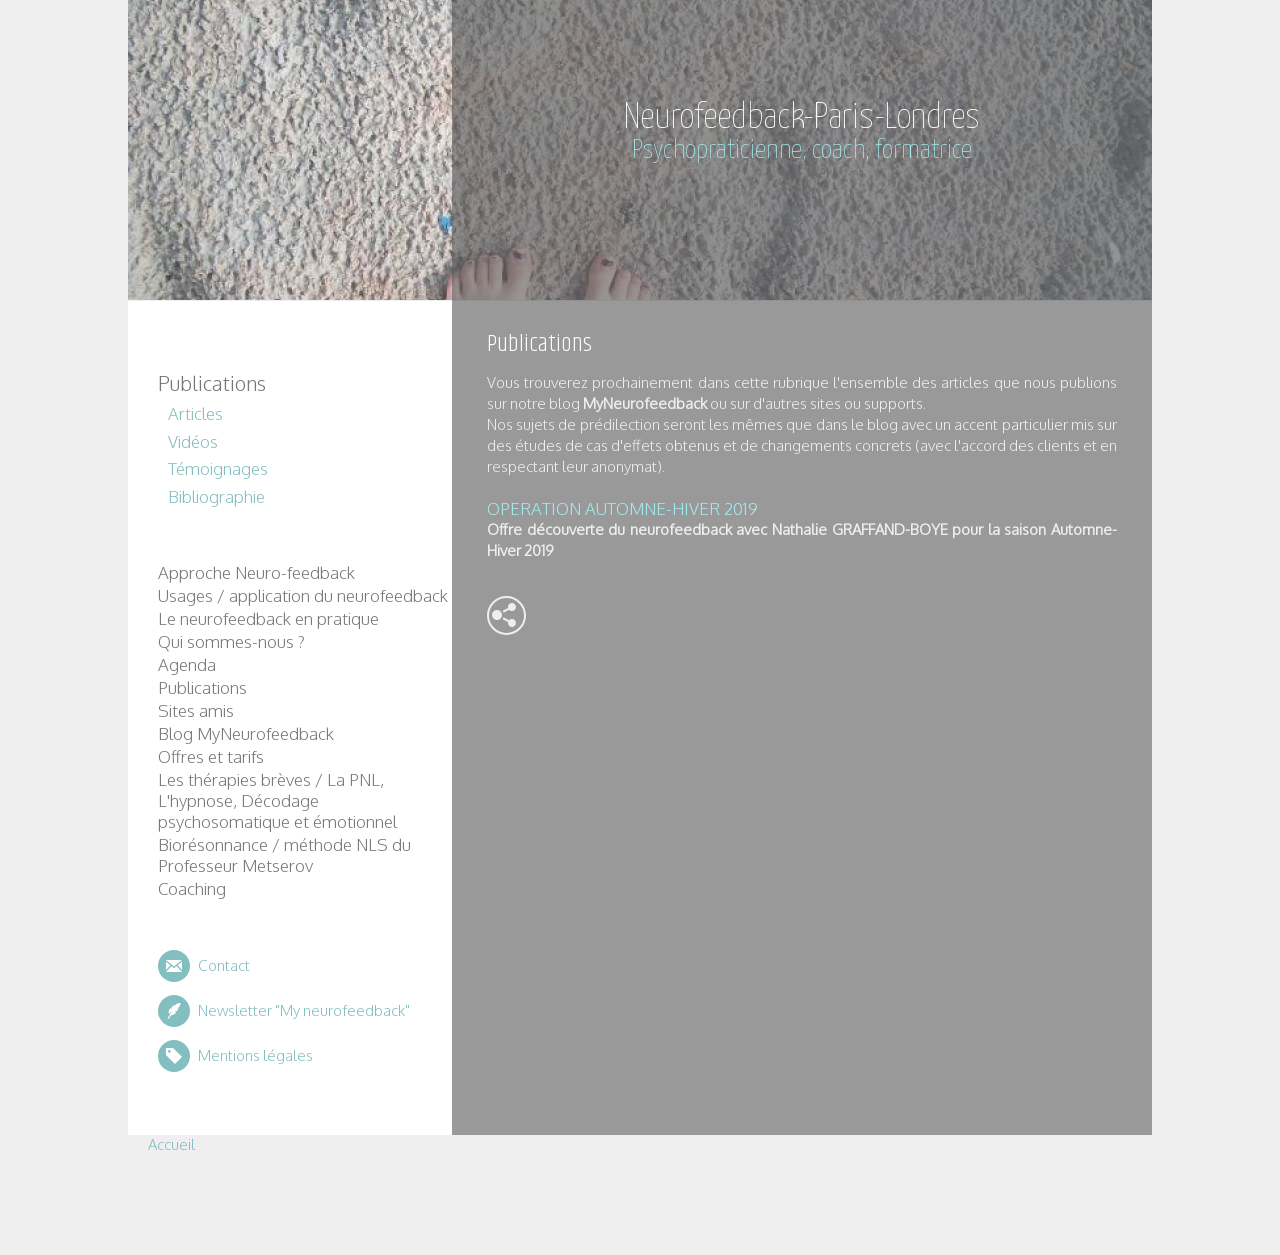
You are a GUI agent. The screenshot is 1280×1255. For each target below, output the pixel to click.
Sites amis (196, 710)
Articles (195, 413)
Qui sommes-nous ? (231, 641)
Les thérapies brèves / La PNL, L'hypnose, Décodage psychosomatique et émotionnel (277, 800)
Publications (212, 383)
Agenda (187, 664)
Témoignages (218, 468)
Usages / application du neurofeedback (303, 595)
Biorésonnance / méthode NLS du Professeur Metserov (284, 855)
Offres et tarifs (211, 756)
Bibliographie (216, 496)
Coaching (192, 888)
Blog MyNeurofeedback (246, 733)
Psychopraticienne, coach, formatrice (802, 150)
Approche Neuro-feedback (256, 572)
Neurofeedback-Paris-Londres (802, 118)
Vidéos (193, 441)
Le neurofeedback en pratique (268, 618)
